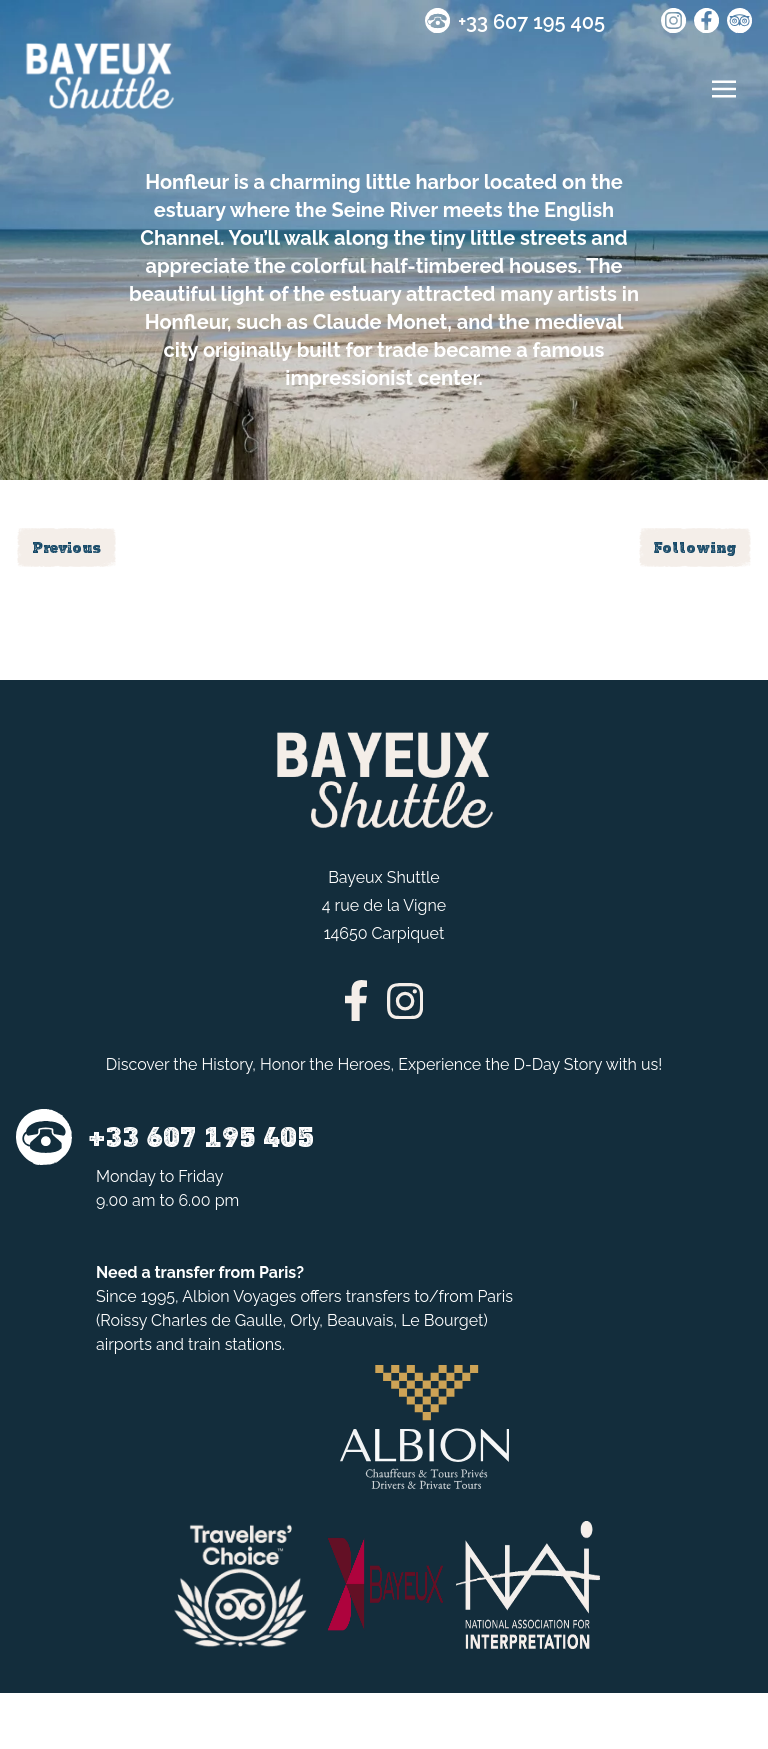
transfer (184, 1272)
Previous (66, 547)
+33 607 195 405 (531, 22)
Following (695, 547)
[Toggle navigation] (724, 88)
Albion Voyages (239, 1296)
